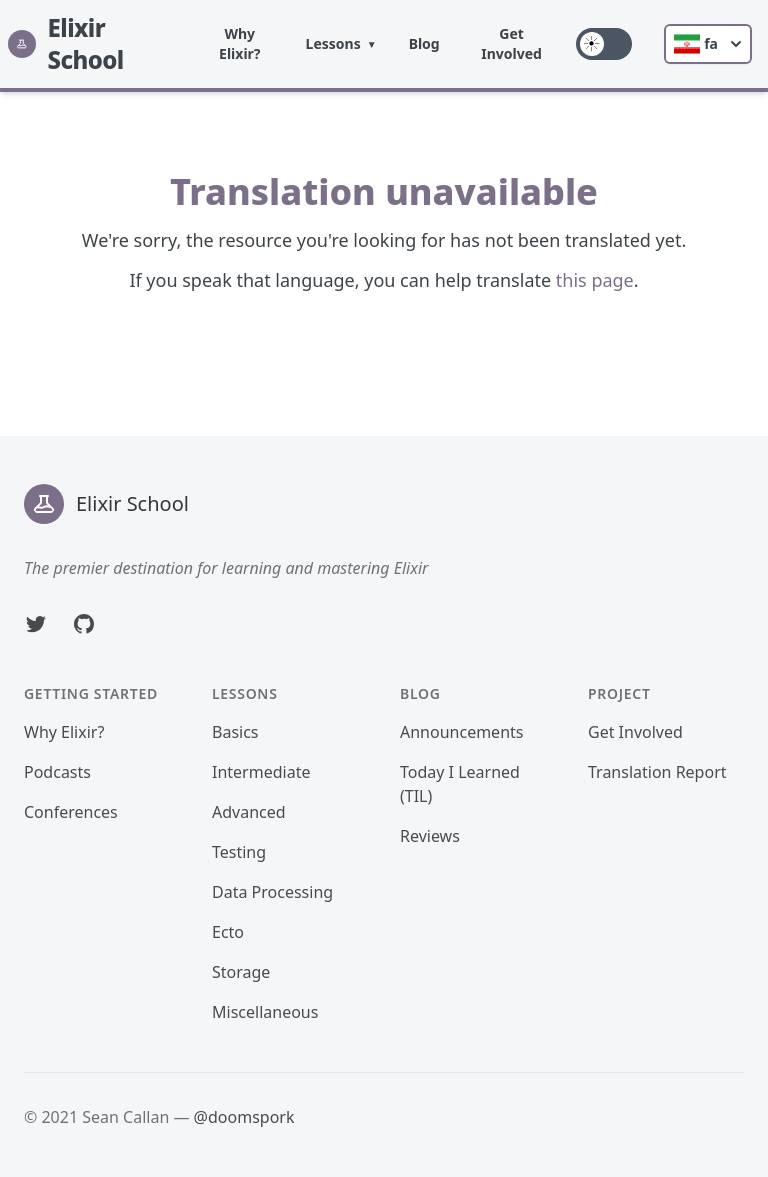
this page (595, 280)
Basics (235, 732)
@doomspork (244, 1117)
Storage (241, 972)
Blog (424, 43)
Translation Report (657, 772)
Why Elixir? (239, 43)
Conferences (71, 812)
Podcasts (57, 772)
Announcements (461, 732)
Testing (239, 852)
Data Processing (272, 892)
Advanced (249, 812)
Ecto (228, 932)
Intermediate (261, 772)
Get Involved (511, 43)
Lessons (333, 43)
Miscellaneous (265, 1012)
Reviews (430, 836)
